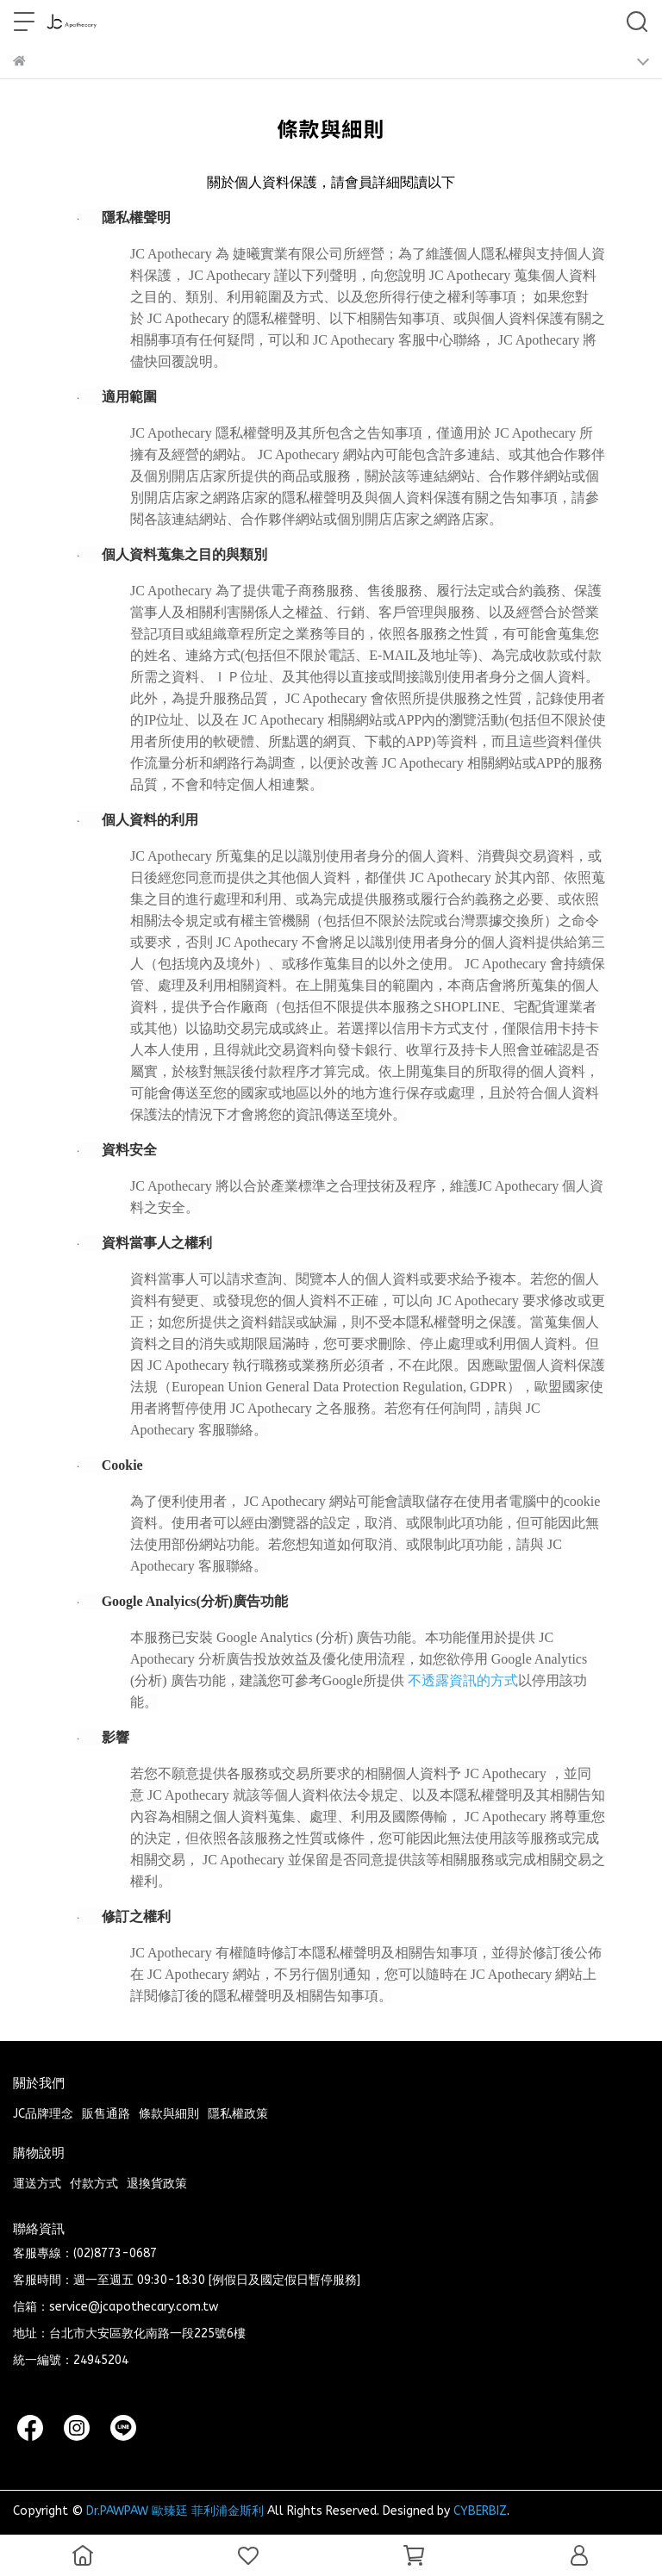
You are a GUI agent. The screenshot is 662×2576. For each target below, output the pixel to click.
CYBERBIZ (480, 2511)
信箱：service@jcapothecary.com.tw (115, 2306)
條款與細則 (169, 2113)
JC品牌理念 (43, 2113)
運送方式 (37, 2183)
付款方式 (94, 2183)
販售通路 (106, 2113)
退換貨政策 (157, 2183)
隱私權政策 (238, 2113)
